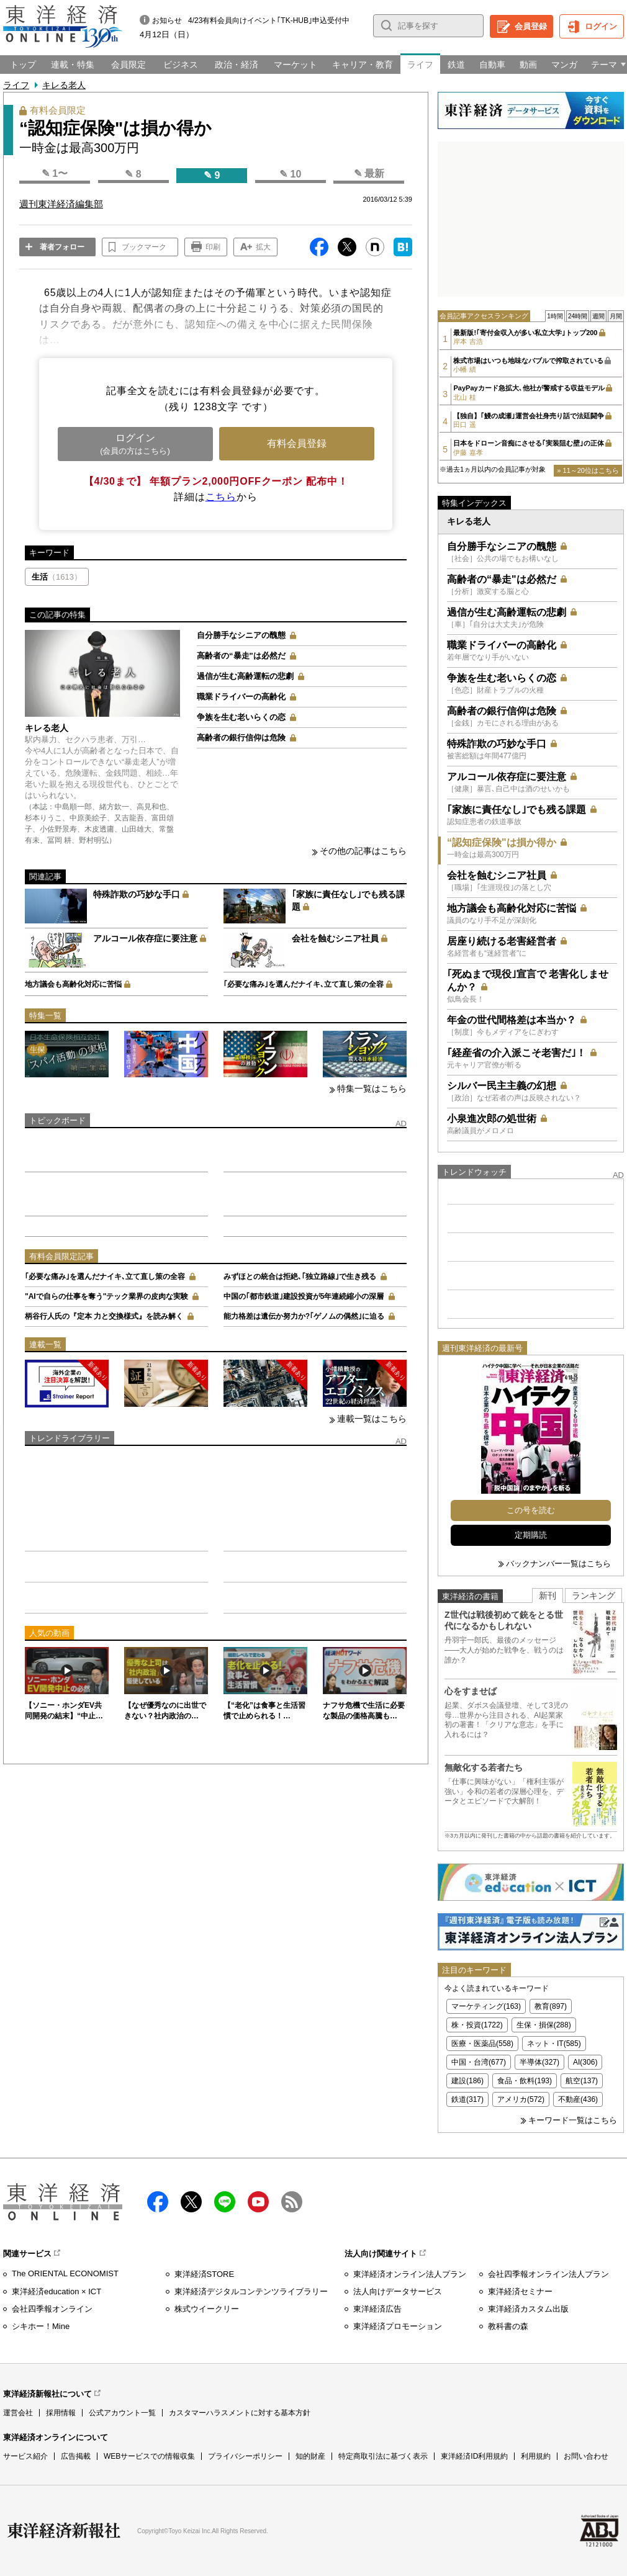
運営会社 (18, 2413)
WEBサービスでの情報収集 (149, 2456)
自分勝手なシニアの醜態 (241, 635)
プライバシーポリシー (245, 2456)
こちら (221, 496)
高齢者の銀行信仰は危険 (241, 737)
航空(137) (582, 2080)
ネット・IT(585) (554, 2043)
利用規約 (536, 2456)
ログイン (601, 26)
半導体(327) (539, 2062)
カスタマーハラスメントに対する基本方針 (239, 2413)
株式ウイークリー (206, 2308)
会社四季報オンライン (52, 2308)
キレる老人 (64, 85)
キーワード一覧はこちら (572, 2120)
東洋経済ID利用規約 (474, 2456)
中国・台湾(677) (478, 2062)
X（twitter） (191, 2201)
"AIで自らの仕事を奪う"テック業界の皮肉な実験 (106, 1296)
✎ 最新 (369, 173)
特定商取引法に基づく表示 (383, 2456)
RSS (291, 2201)
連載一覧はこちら (372, 1419)
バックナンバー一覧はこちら (558, 1563)
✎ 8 (133, 174)
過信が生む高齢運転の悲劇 (245, 676)
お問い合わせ (586, 2456)
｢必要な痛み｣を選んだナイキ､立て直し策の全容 (303, 984)
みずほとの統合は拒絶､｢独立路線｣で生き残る (299, 1276)
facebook (157, 2201)
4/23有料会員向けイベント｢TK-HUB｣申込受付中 (269, 20)
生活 (57, 576)
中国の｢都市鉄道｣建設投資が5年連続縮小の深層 (303, 1296)
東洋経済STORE (204, 2274)
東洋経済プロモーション (397, 2326)
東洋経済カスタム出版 (528, 2308)
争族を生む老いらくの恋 (241, 717)
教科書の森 (508, 2326)
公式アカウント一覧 (122, 2413)
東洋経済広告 (377, 2308)
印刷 (212, 247)
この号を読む (531, 1510)
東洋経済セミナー (520, 2291)
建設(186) (467, 2080)
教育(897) (551, 2006)
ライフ (16, 85)
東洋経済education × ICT (56, 2291)
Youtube (258, 2201)
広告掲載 (76, 2456)
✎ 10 (290, 174)
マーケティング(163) (486, 2006)
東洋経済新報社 (64, 2531)
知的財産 (310, 2456)
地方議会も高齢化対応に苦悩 (73, 984)
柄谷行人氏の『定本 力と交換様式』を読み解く (104, 1316)
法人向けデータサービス (397, 2291)
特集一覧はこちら (372, 1088)
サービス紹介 (25, 2456)
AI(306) (585, 2062)
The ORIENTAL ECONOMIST (65, 2273)
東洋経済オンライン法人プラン (409, 2274)
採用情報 (61, 2413)
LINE (224, 2201)
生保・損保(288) (543, 2025)
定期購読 (531, 1535)
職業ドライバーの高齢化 (241, 696)
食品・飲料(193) (524, 2080)
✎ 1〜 (55, 173)
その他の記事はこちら (363, 851)
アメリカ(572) (520, 2099)
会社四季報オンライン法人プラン (548, 2274)
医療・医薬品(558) (482, 2043)
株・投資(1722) (477, 2025)
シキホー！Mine (41, 2326)
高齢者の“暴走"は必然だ (241, 655)
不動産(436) (578, 2099)
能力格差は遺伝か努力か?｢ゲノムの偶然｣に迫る (303, 1316)
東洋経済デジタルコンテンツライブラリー (251, 2291)
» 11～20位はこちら (588, 470)
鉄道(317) (467, 2099)
